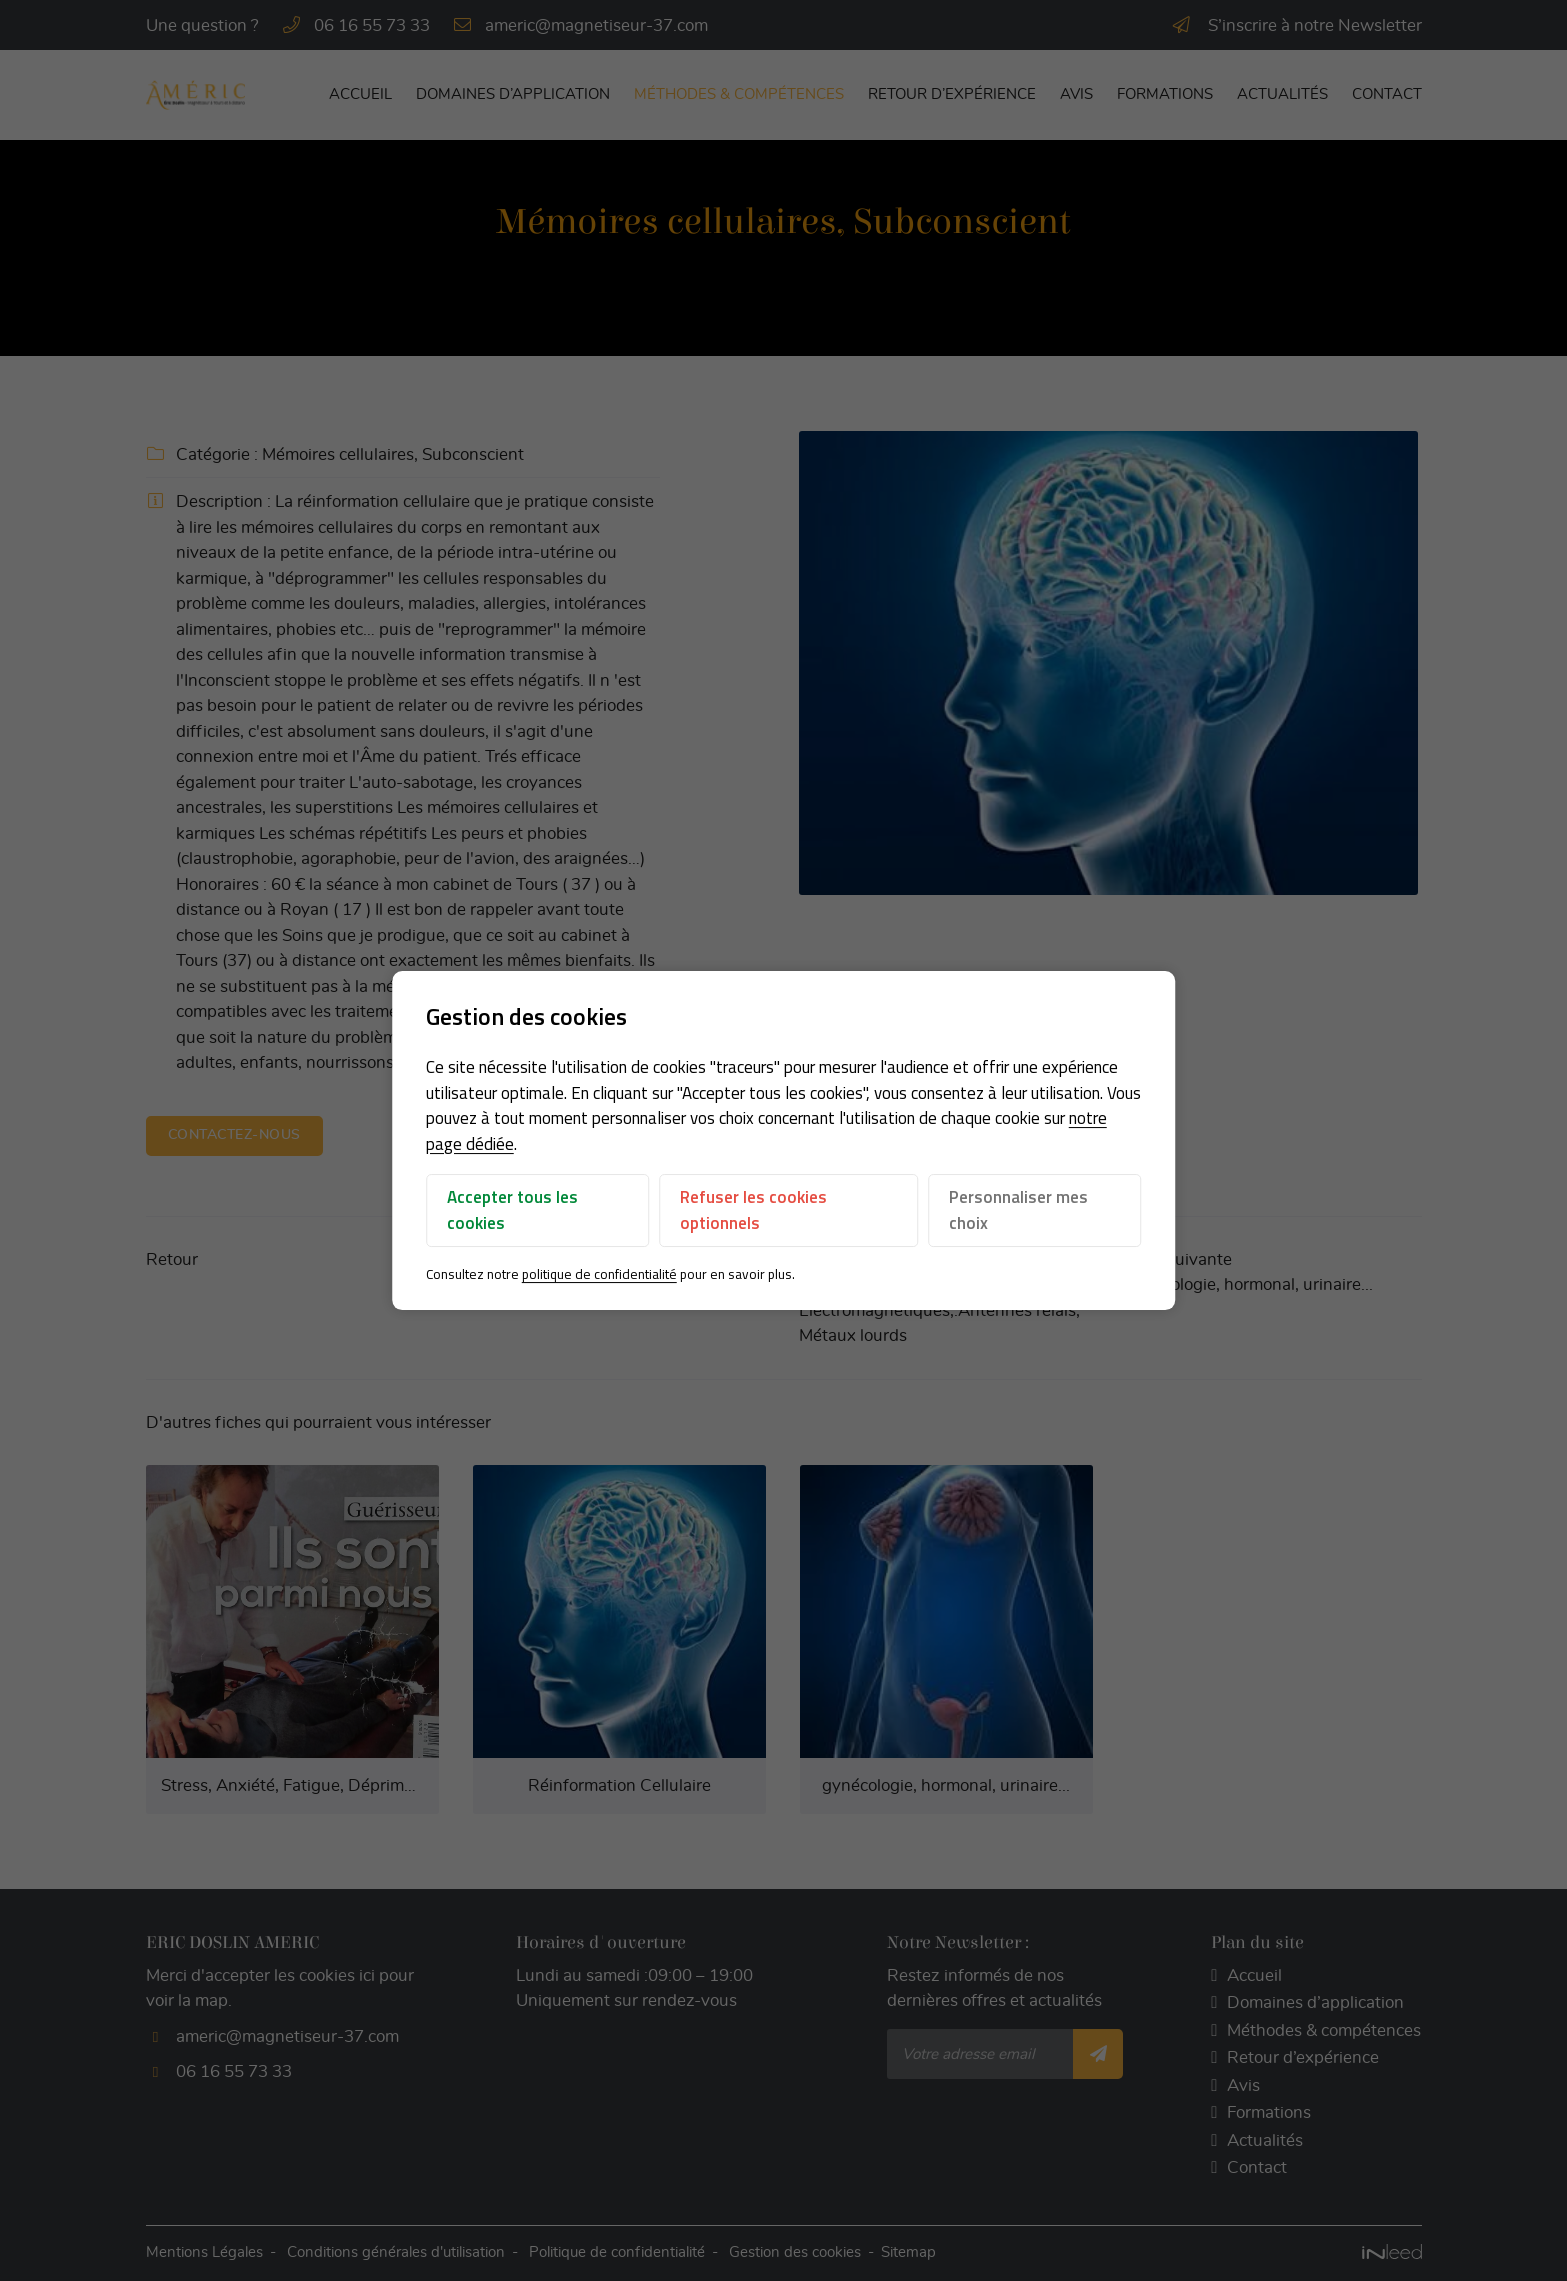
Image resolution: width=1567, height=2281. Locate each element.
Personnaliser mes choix (1018, 1211)
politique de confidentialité (599, 1275)
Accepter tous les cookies (512, 1211)
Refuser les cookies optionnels (753, 1211)
